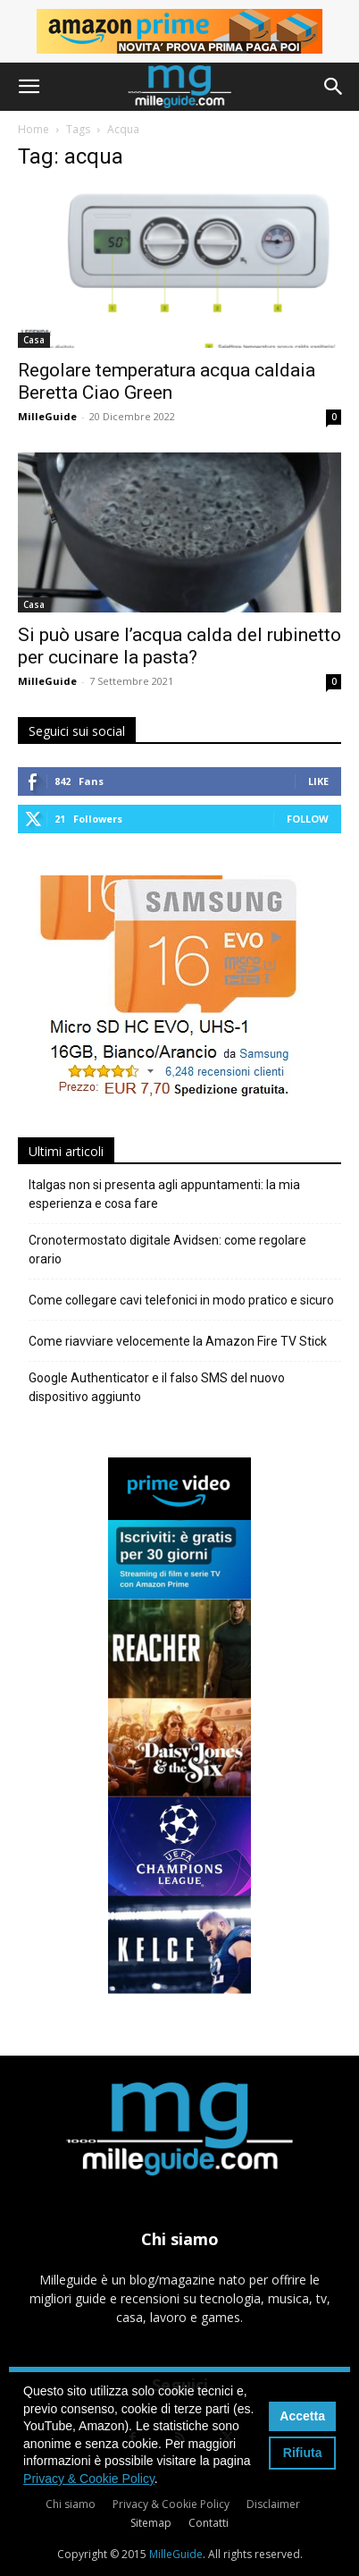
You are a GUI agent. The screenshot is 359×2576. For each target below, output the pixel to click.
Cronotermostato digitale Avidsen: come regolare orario (167, 1249)
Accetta (302, 2416)
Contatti (208, 2522)
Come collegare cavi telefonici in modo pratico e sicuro (181, 1300)
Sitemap (150, 2522)
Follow (308, 818)
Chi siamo (71, 2504)
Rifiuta (302, 2452)
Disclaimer (273, 2504)
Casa (34, 340)
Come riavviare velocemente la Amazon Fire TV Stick (178, 1341)
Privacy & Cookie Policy (171, 2504)
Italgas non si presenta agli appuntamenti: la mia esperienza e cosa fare (164, 1194)
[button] (28, 87)
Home (33, 129)
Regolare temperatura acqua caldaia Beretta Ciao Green (166, 381)
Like (318, 781)
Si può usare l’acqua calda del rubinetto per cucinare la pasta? (179, 646)
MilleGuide (47, 416)
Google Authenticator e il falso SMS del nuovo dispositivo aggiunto (157, 1387)
